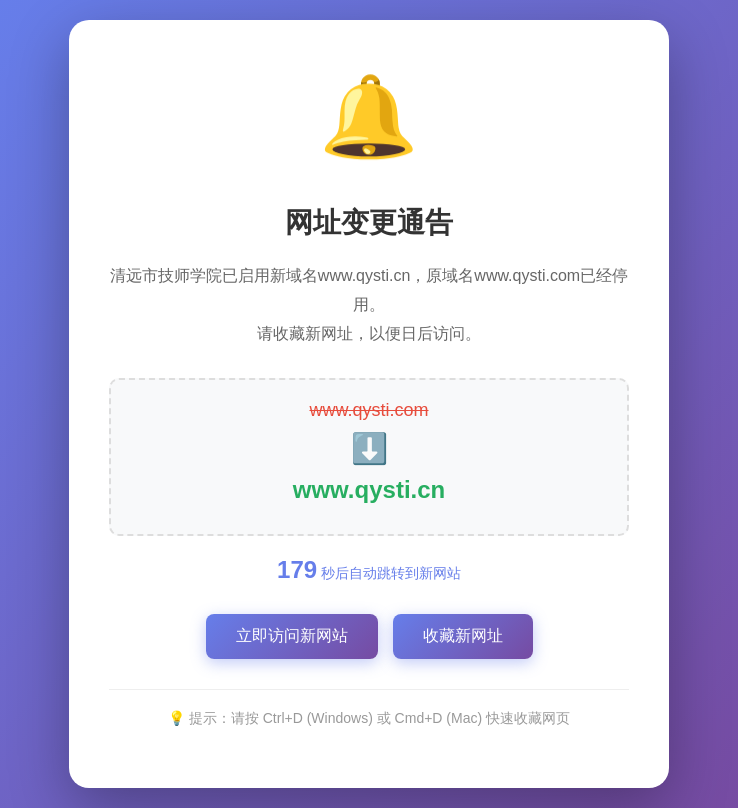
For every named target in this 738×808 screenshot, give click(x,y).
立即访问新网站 (292, 635)
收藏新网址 (463, 635)
